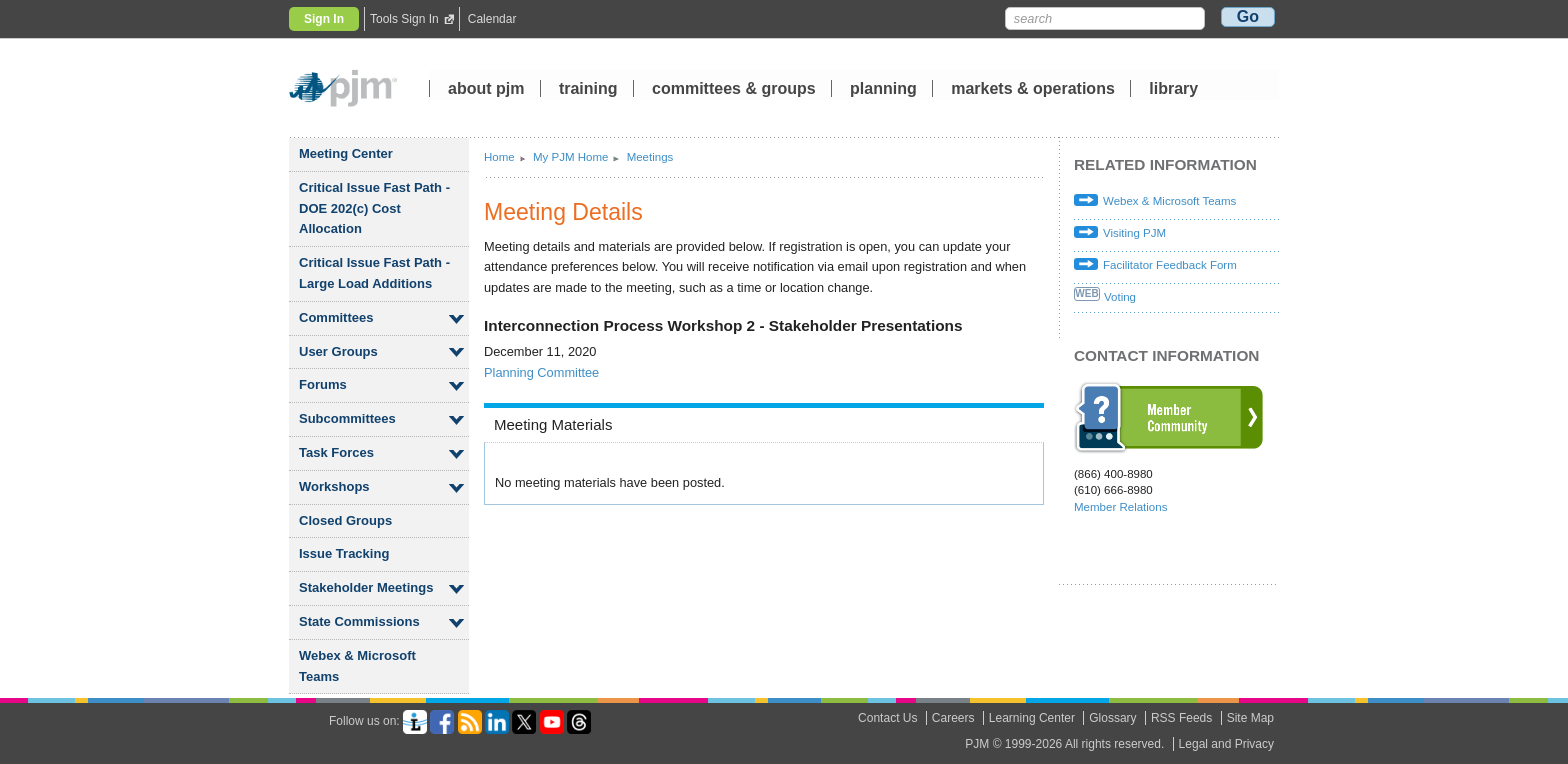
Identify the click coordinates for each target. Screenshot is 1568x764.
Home (499, 157)
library (1173, 89)
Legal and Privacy (1226, 744)
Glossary (1112, 718)
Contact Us (887, 718)
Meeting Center (346, 153)
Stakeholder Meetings (366, 587)
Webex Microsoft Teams (357, 666)
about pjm (486, 89)
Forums (323, 384)
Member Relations (1120, 507)
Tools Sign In (404, 19)
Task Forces (336, 452)
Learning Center (1032, 718)
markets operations (1033, 89)
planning (883, 89)
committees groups (734, 89)
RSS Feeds (1181, 718)
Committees (336, 317)
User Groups (338, 351)
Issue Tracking (344, 553)
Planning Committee (541, 372)
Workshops (334, 486)
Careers (953, 718)
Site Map (1250, 718)
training (590, 89)
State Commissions (359, 621)
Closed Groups (345, 520)
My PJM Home (571, 157)
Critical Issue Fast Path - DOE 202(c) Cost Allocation (374, 208)
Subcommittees (347, 418)
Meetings (650, 157)
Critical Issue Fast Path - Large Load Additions (374, 273)
